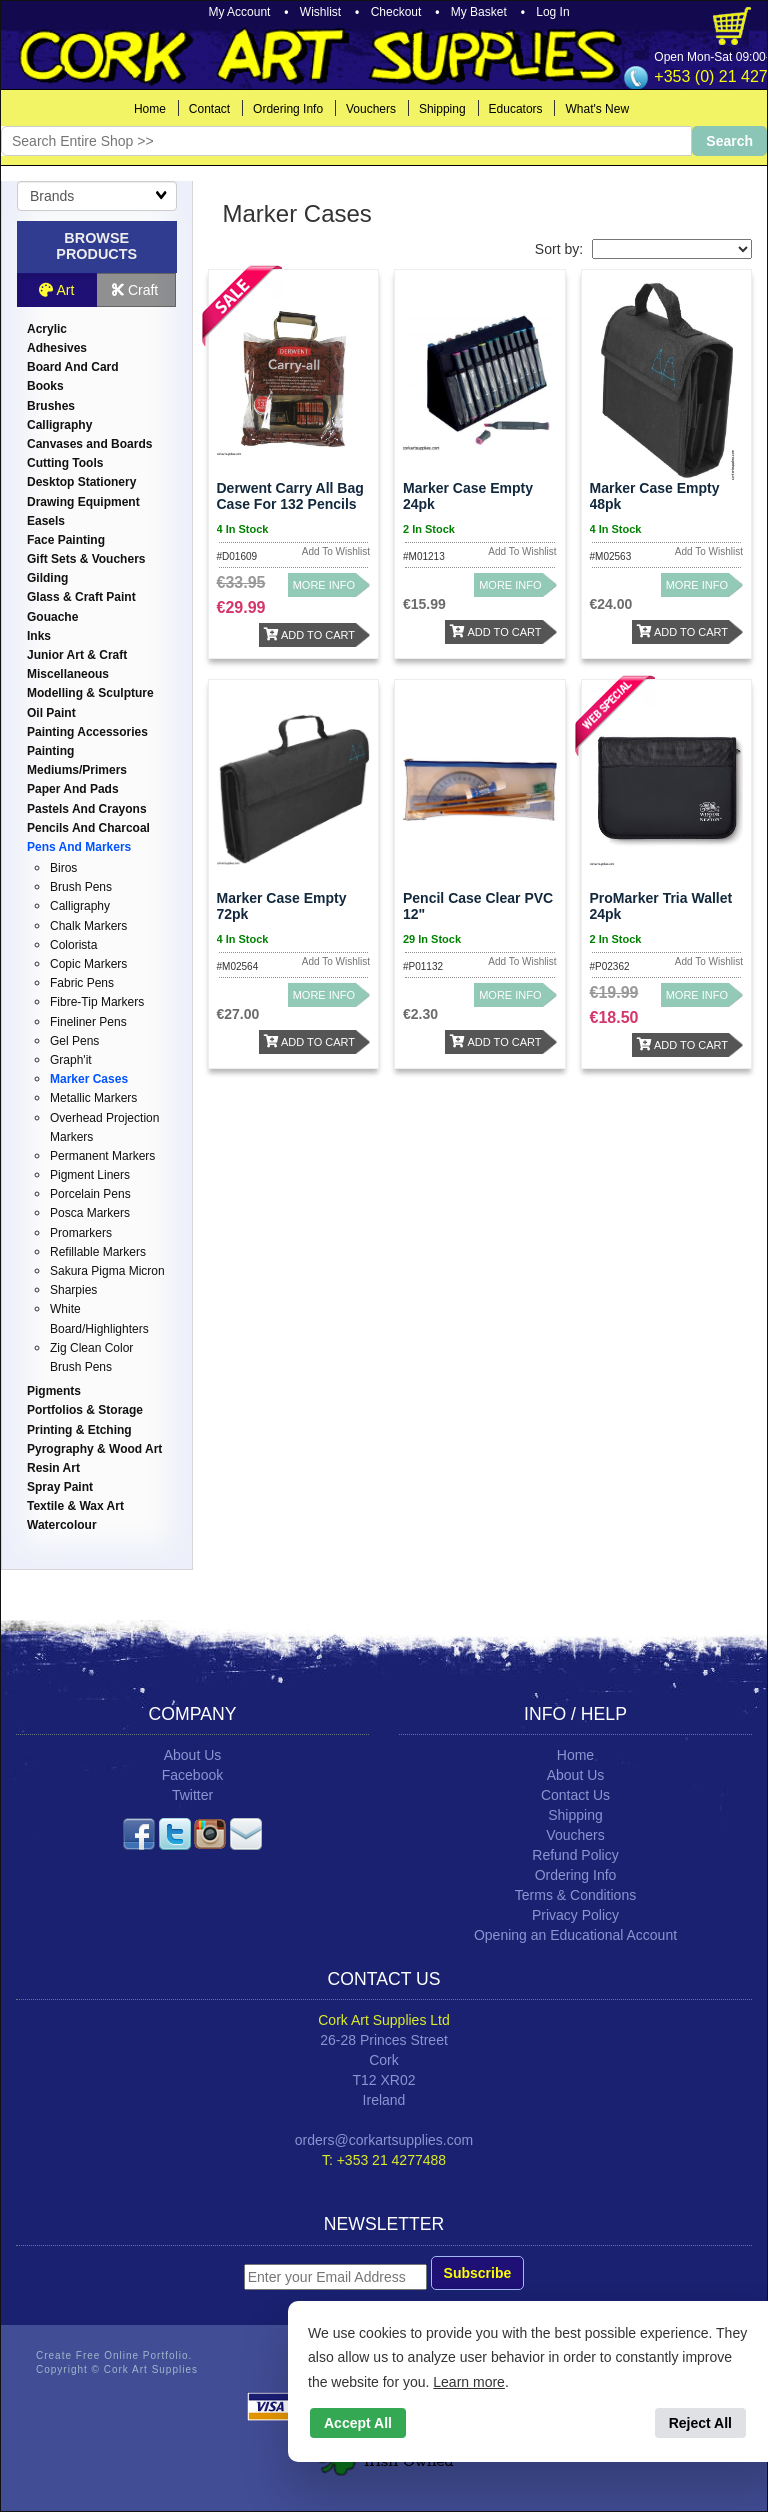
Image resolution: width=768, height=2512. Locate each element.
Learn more (469, 2382)
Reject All (700, 2423)
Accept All (358, 2423)
